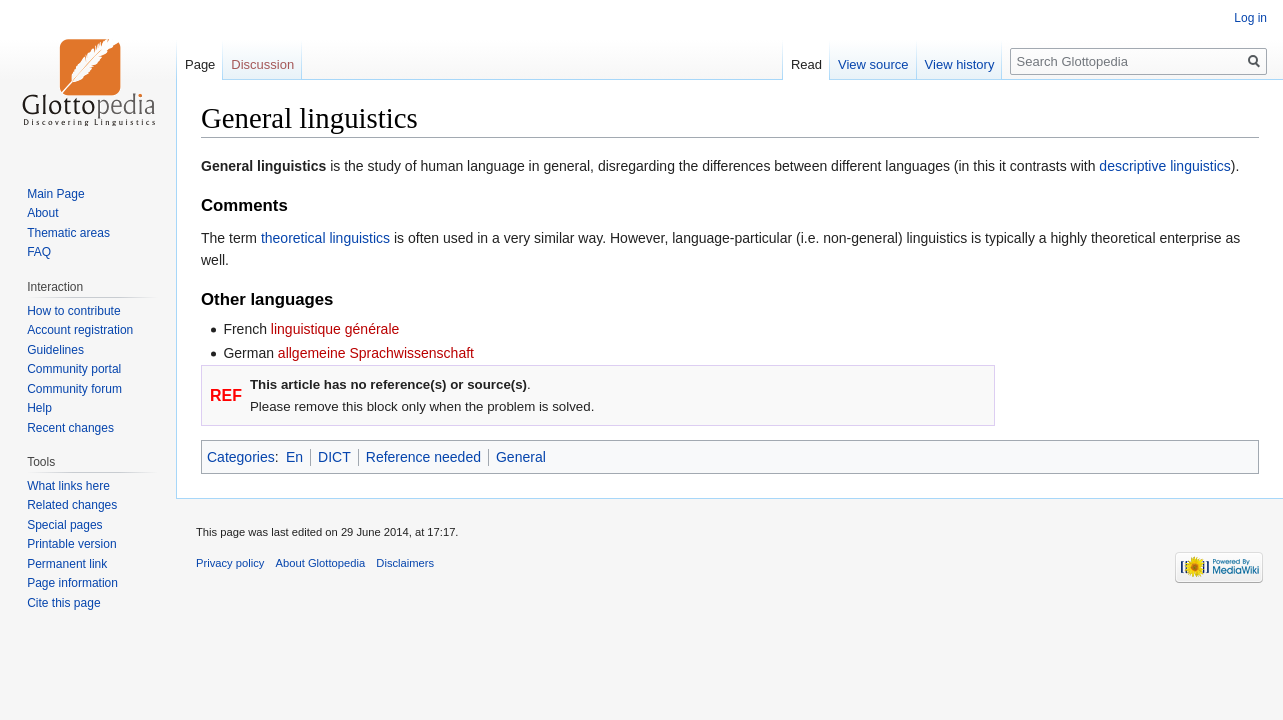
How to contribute (73, 311)
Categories (241, 457)
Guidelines (55, 350)
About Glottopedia (321, 563)
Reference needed (423, 457)
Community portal (74, 369)
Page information (72, 583)
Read (806, 64)
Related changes (72, 505)
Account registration (80, 330)
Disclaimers (405, 563)
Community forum (74, 389)
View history (960, 64)
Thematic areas (68, 233)
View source (873, 64)
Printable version (71, 544)
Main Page (55, 194)
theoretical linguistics (325, 238)
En (294, 457)
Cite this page (63, 603)
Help (39, 408)
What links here (68, 486)
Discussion (262, 64)
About (42, 213)
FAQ (39, 252)
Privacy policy (230, 563)
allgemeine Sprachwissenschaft (376, 353)
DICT (334, 457)
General (521, 457)
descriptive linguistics (1165, 166)
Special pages (64, 525)
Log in (1250, 18)
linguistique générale (335, 329)
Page (200, 64)
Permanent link (67, 564)
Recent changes (70, 428)
